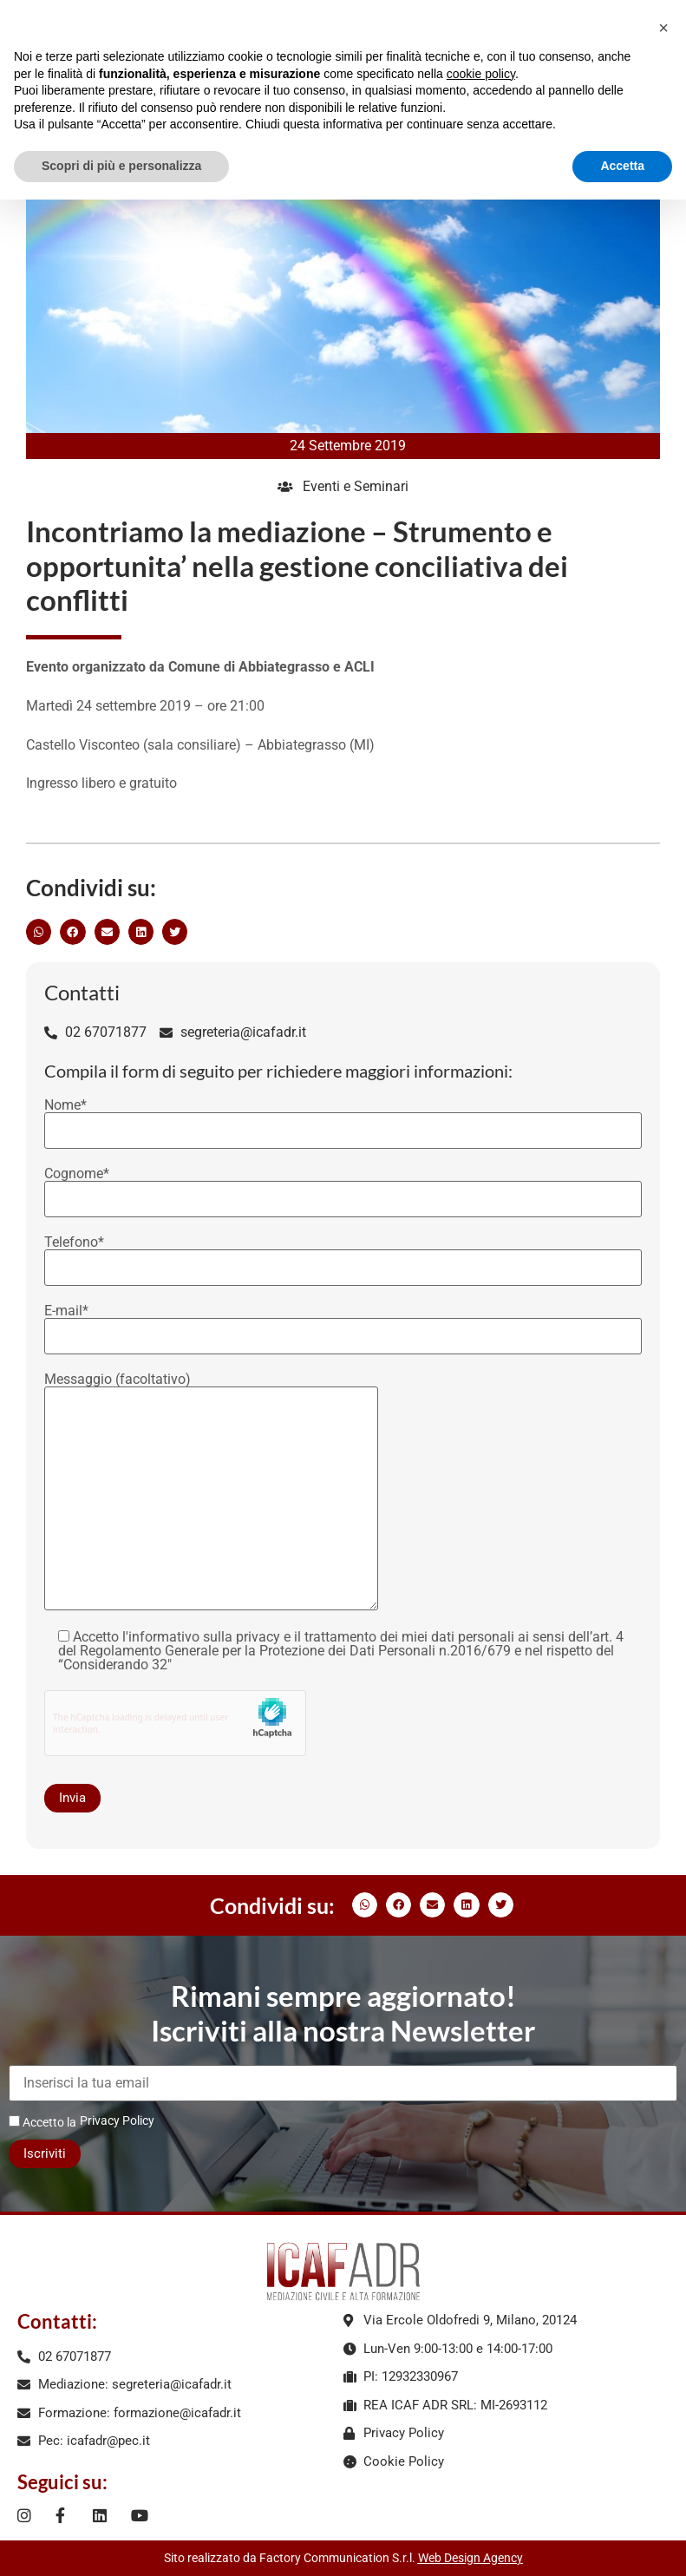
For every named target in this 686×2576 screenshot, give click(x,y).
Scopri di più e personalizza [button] (121, 166)
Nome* (343, 1118)
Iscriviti (44, 2153)
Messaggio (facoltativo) (211, 1493)
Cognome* (343, 1187)
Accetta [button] (622, 166)
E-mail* (343, 1324)
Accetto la (42, 2121)
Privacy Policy (117, 2120)
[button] (38, 931)
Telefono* (343, 1255)
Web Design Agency (470, 2558)
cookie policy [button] (481, 74)
